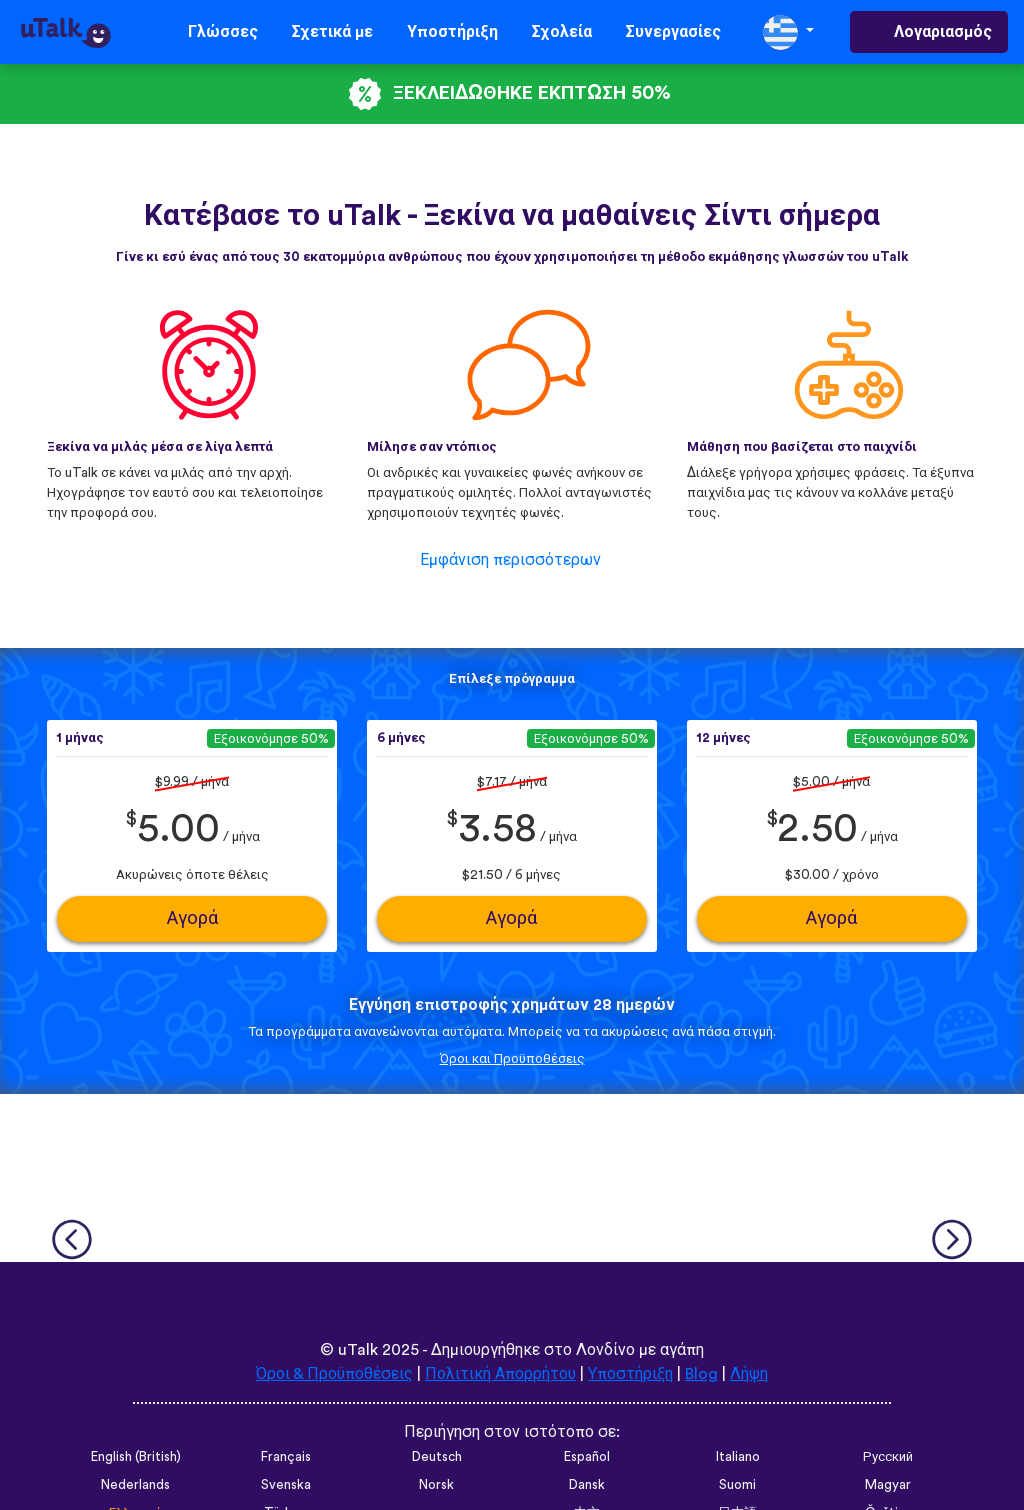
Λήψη (749, 1374)
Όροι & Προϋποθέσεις (334, 1374)
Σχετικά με (332, 32)
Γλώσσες (223, 32)
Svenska (286, 1485)
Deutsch (437, 1457)
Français (286, 1457)
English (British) (136, 1457)
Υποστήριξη (452, 32)
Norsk (436, 1485)
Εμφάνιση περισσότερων (510, 560)
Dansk (587, 1485)
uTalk (358, 1350)
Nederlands (135, 1485)
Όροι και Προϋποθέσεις (512, 1059)
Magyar (888, 1485)
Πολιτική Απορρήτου (500, 1374)
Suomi (737, 1485)
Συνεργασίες (673, 32)
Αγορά (192, 918)
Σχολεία (562, 32)
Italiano (738, 1457)
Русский (888, 1457)
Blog (701, 1374)
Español (587, 1457)
